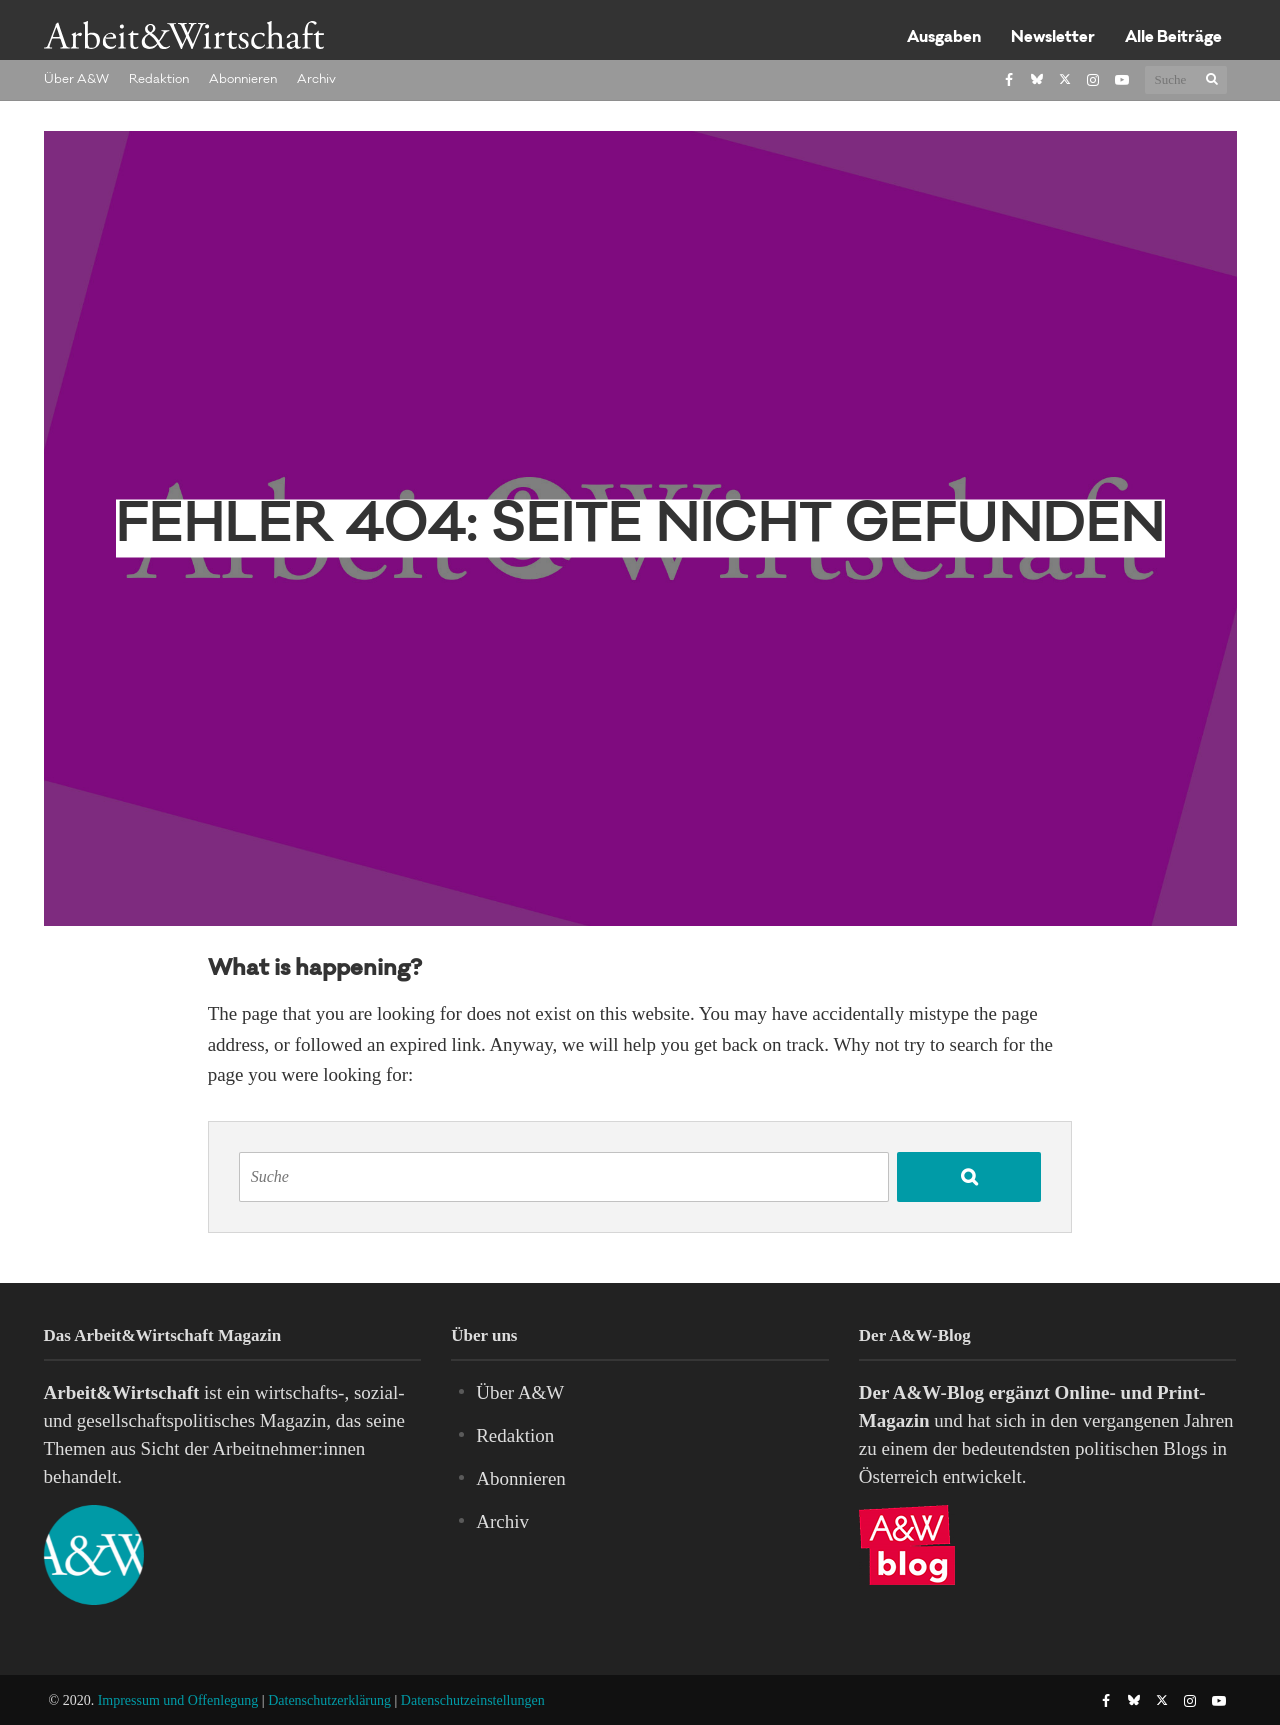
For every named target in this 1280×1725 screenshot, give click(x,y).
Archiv (316, 80)
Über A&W (76, 80)
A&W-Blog (938, 1392)
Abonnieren (243, 80)
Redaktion (159, 80)
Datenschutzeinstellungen (473, 1700)
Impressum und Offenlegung (178, 1700)
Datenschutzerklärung (329, 1700)
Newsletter (1053, 38)
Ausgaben (944, 38)
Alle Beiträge (1173, 38)
